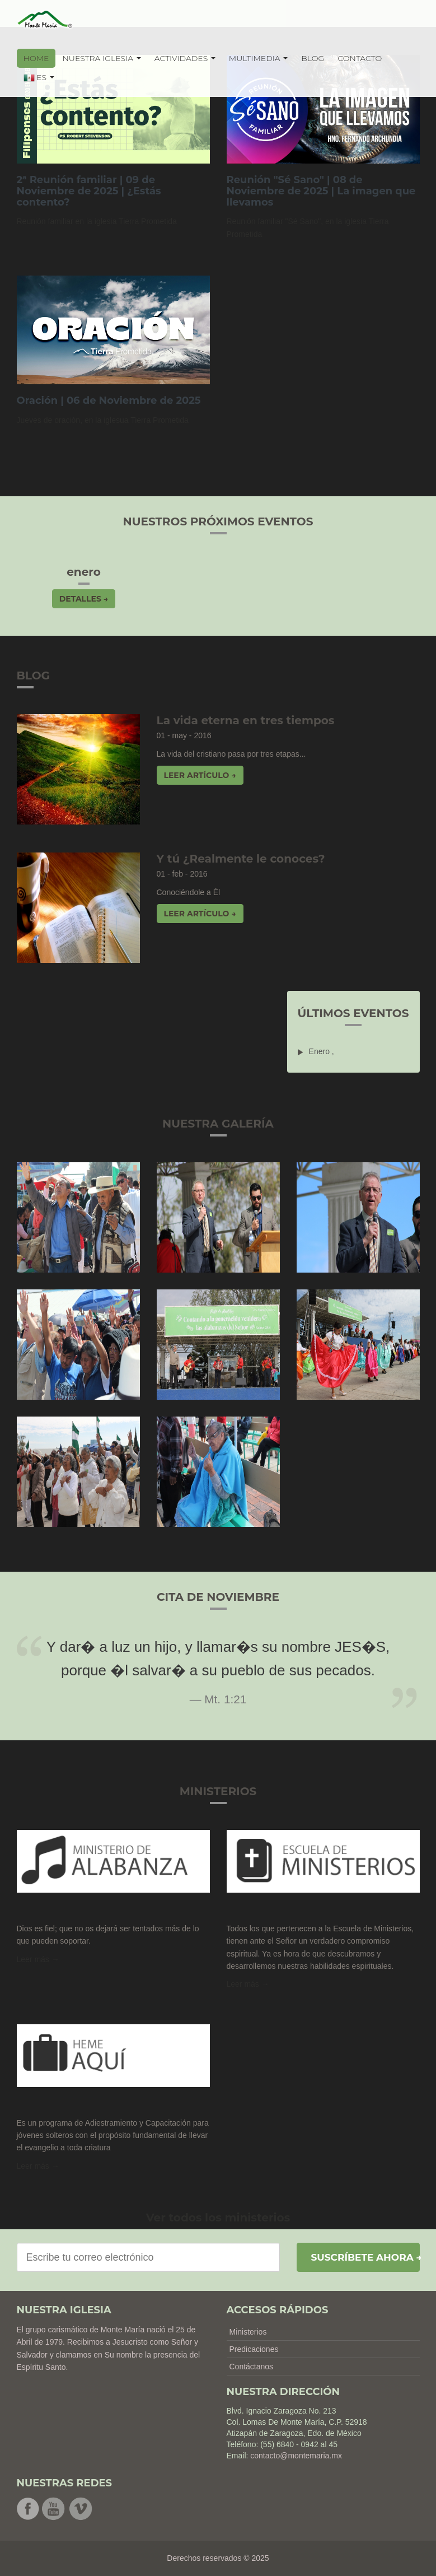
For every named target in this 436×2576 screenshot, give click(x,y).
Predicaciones (254, 2349)
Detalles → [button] (83, 599)
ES (39, 77)
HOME (36, 58)
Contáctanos (251, 2366)
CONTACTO (359, 58)
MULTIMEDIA (258, 58)
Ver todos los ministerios (218, 2217)
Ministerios (248, 2331)
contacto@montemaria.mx (296, 2455)
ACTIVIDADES (184, 58)
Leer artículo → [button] (200, 775)
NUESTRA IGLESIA (101, 58)
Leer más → (38, 1959)
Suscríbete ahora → (365, 2257)
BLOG (312, 58)
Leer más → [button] (248, 1983)
